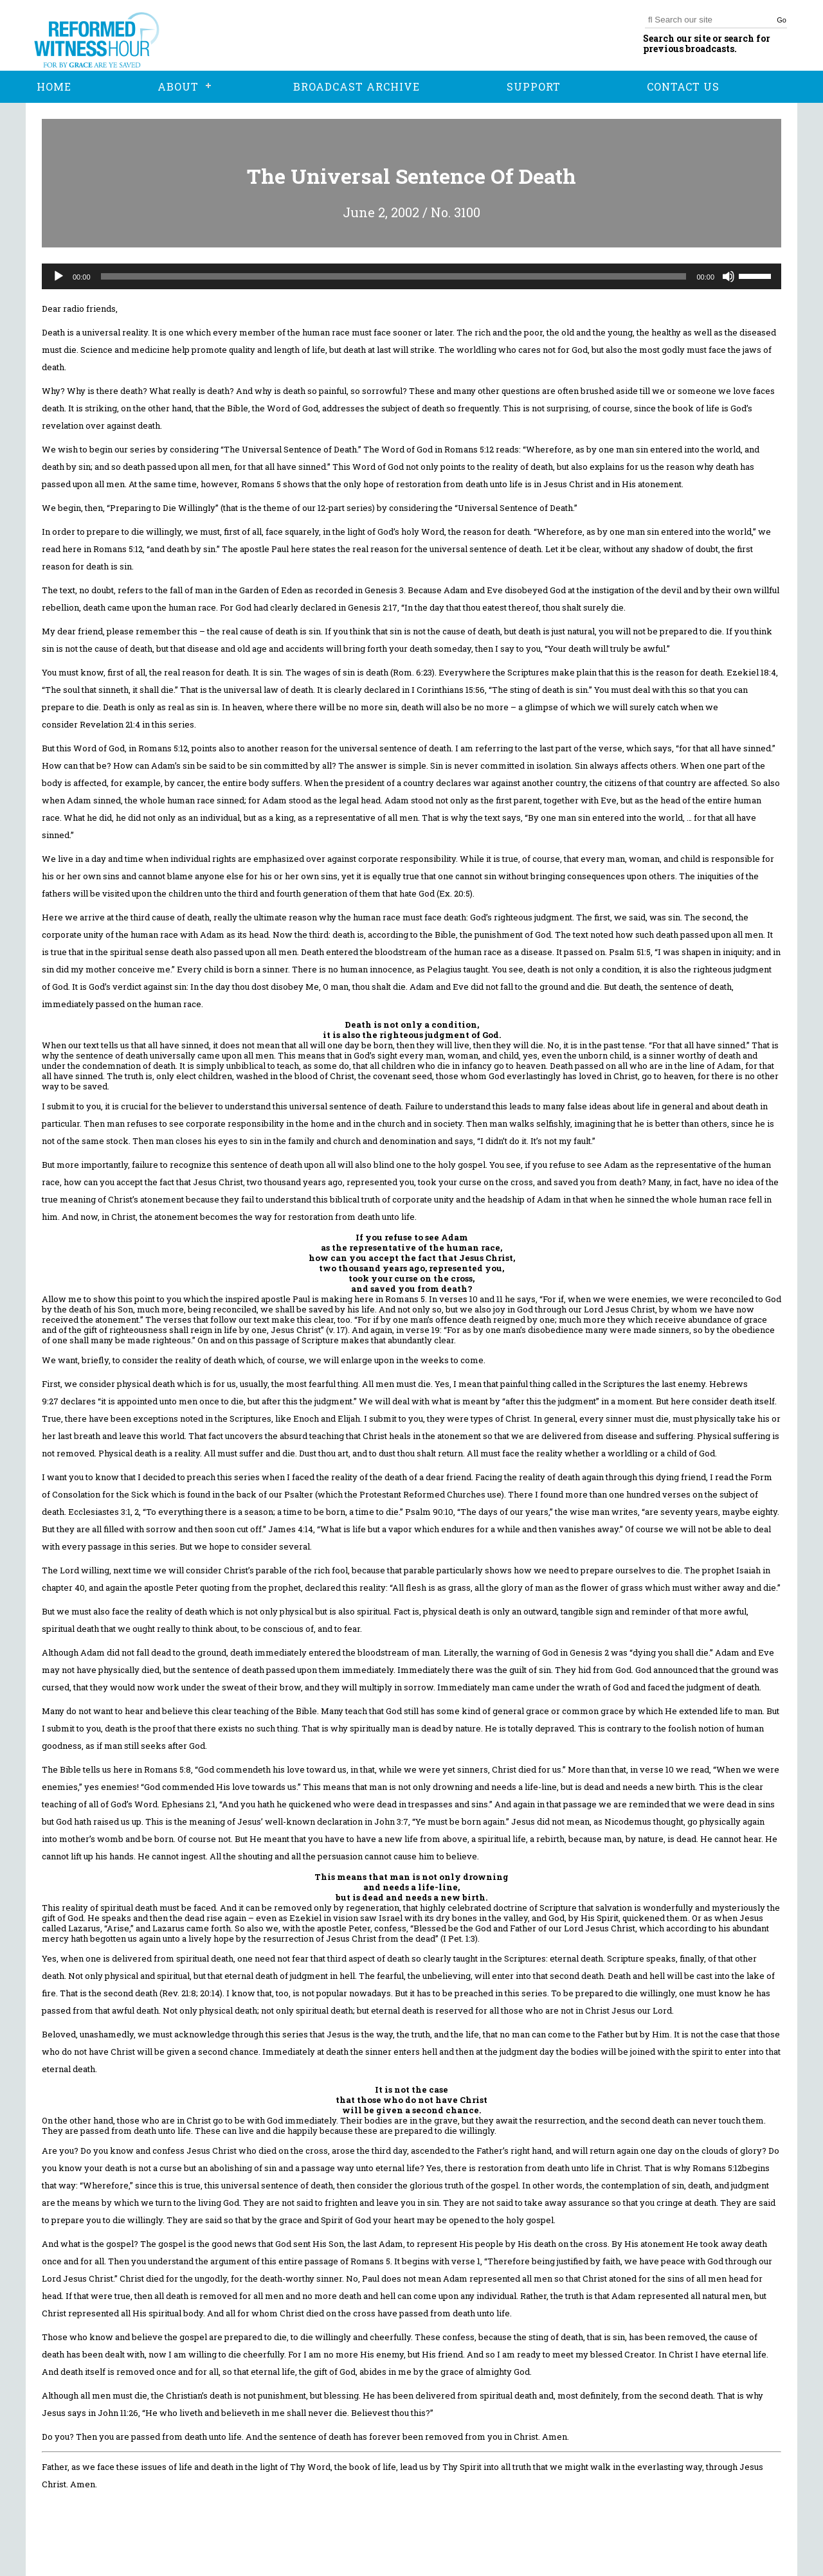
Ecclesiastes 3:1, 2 (103, 1511)
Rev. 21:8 (179, 1993)
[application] (411, 276)
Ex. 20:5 (454, 893)
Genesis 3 (384, 590)
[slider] (394, 276)
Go (781, 20)
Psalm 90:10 (429, 1511)
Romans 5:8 (167, 1769)
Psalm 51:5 (630, 952)
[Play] (58, 276)
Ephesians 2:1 (188, 1804)
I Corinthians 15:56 (448, 689)
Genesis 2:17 (372, 607)
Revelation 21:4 (110, 724)
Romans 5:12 (469, 449)
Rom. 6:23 (412, 672)
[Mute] (728, 276)
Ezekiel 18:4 (751, 672)
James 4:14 (290, 1529)
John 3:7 (391, 1821)
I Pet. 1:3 (459, 1938)
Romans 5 (261, 484)
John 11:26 (118, 2413)
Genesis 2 (589, 1652)
